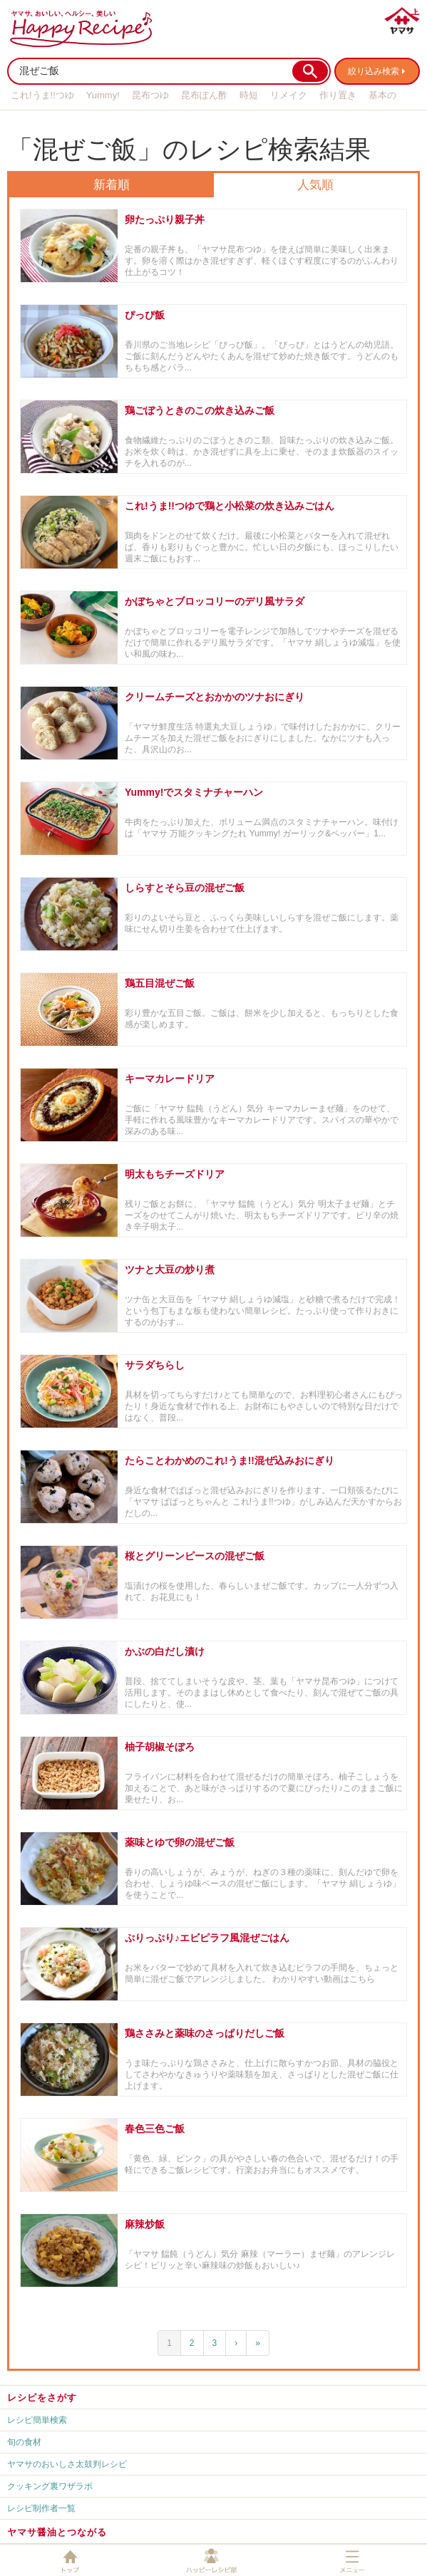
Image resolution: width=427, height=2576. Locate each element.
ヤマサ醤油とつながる (57, 2532)
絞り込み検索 (373, 71)
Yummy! (103, 95)
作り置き (337, 95)
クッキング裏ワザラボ (50, 2486)
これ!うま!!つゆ (42, 95)
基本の (382, 95)
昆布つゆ (150, 95)
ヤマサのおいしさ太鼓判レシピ (67, 2464)
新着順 (111, 185)
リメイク (288, 95)
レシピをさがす (42, 2397)
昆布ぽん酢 (204, 95)
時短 (249, 95)
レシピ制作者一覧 (41, 2508)
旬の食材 (24, 2442)
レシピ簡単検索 (37, 2420)
